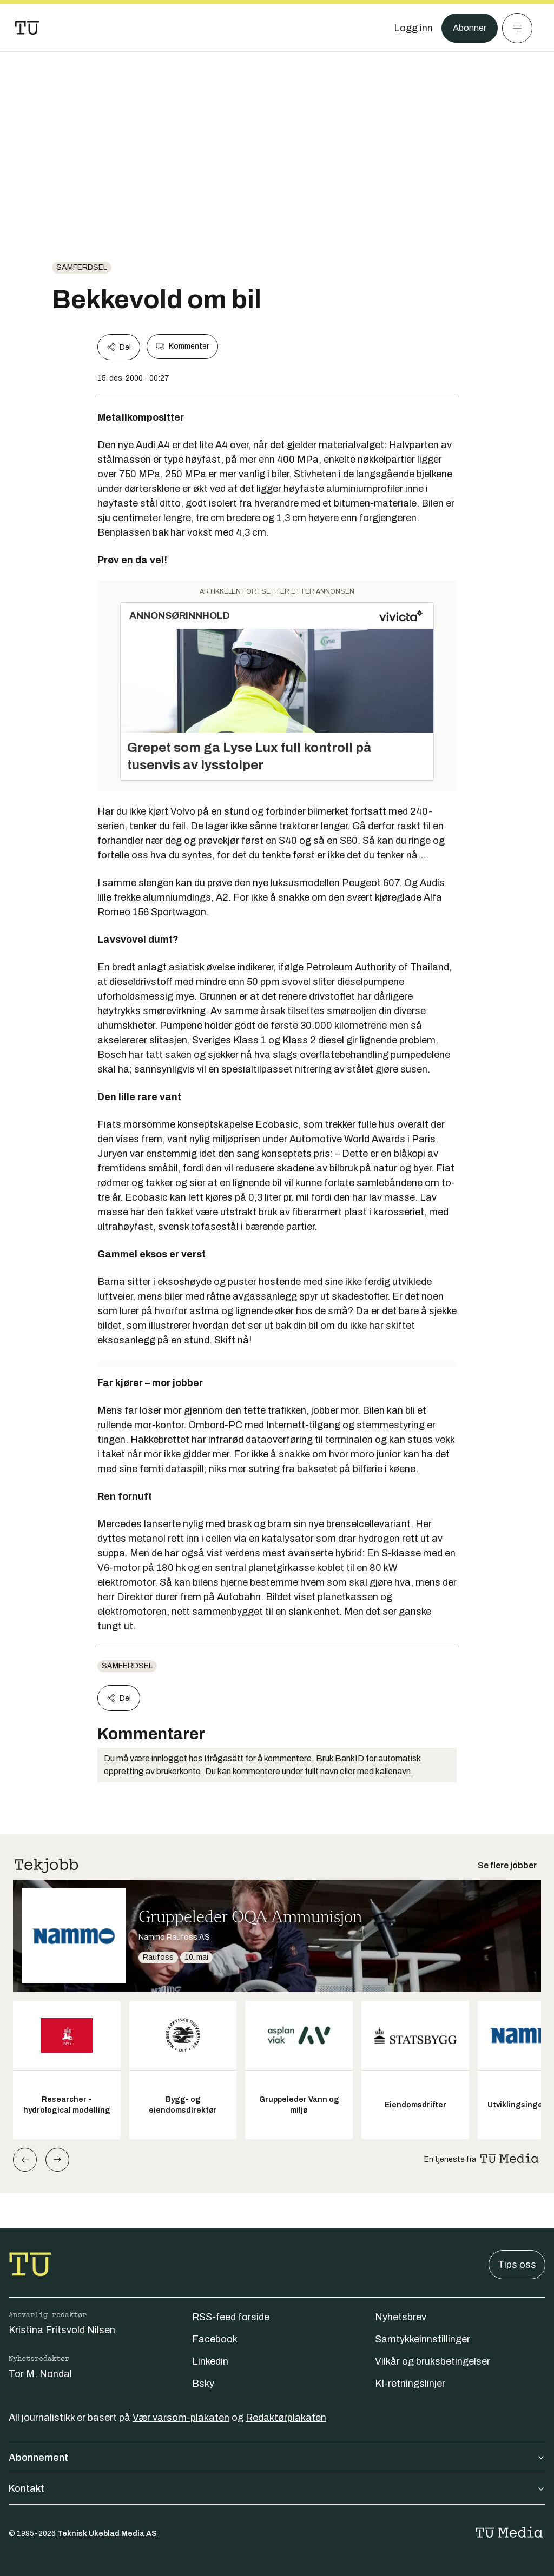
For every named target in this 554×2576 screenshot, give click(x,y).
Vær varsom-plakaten (181, 2417)
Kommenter (182, 346)
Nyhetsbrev (400, 2317)
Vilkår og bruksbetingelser (432, 2361)
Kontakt (277, 2488)
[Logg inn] (409, 28)
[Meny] (517, 28)
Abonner (467, 28)
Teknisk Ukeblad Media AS (107, 2534)
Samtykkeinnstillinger (422, 2339)
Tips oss (517, 2264)
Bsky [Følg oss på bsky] (203, 2383)
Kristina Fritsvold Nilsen (62, 2330)
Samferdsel (81, 267)
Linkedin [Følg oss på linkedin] (210, 2361)
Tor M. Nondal (40, 2373)
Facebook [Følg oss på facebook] (215, 2339)
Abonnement (277, 2457)
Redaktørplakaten (286, 2417)
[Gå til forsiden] (27, 28)
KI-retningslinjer (410, 2383)
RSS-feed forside (230, 2317)
